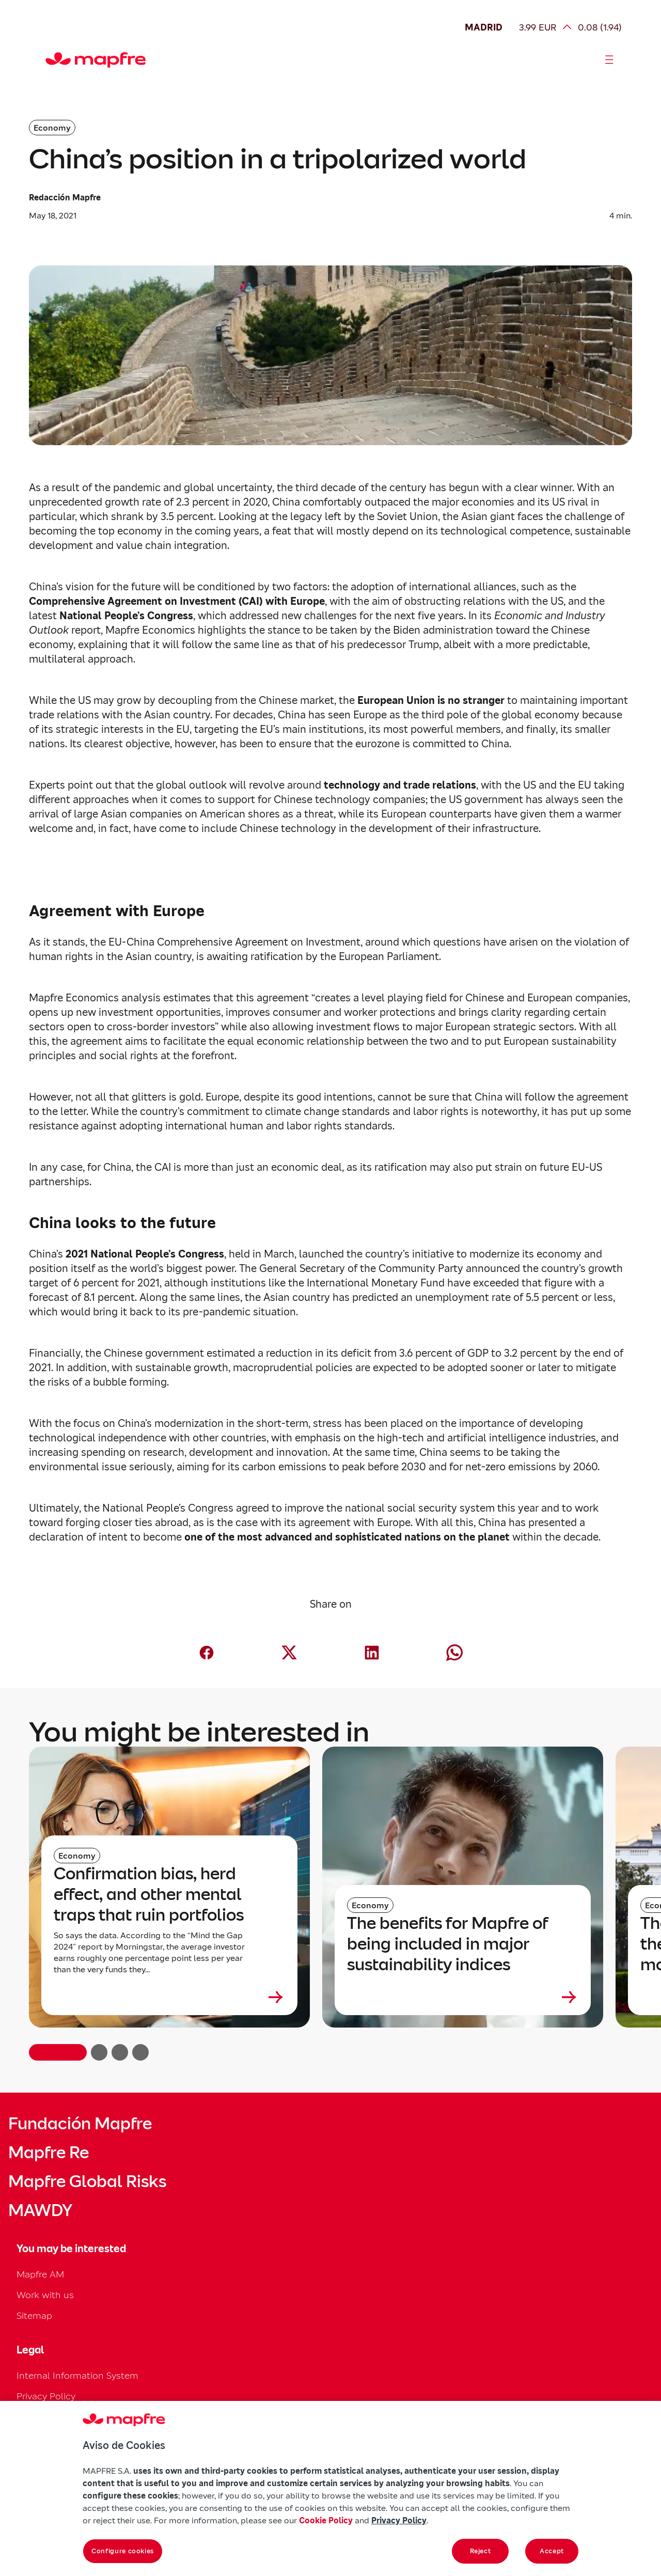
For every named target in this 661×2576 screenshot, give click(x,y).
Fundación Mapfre (80, 2123)
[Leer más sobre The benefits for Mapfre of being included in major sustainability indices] (462, 1997)
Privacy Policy (46, 2396)
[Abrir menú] (609, 60)
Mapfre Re (48, 2152)
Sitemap (34, 2315)
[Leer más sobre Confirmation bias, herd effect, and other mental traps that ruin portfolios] (169, 1997)
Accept (552, 2551)
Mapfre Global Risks (87, 2181)
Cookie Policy (326, 2520)
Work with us (45, 2295)
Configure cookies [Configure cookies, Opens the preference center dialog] (122, 2551)
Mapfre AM (40, 2274)
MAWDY (40, 2210)
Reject (480, 2551)
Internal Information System (77, 2375)
